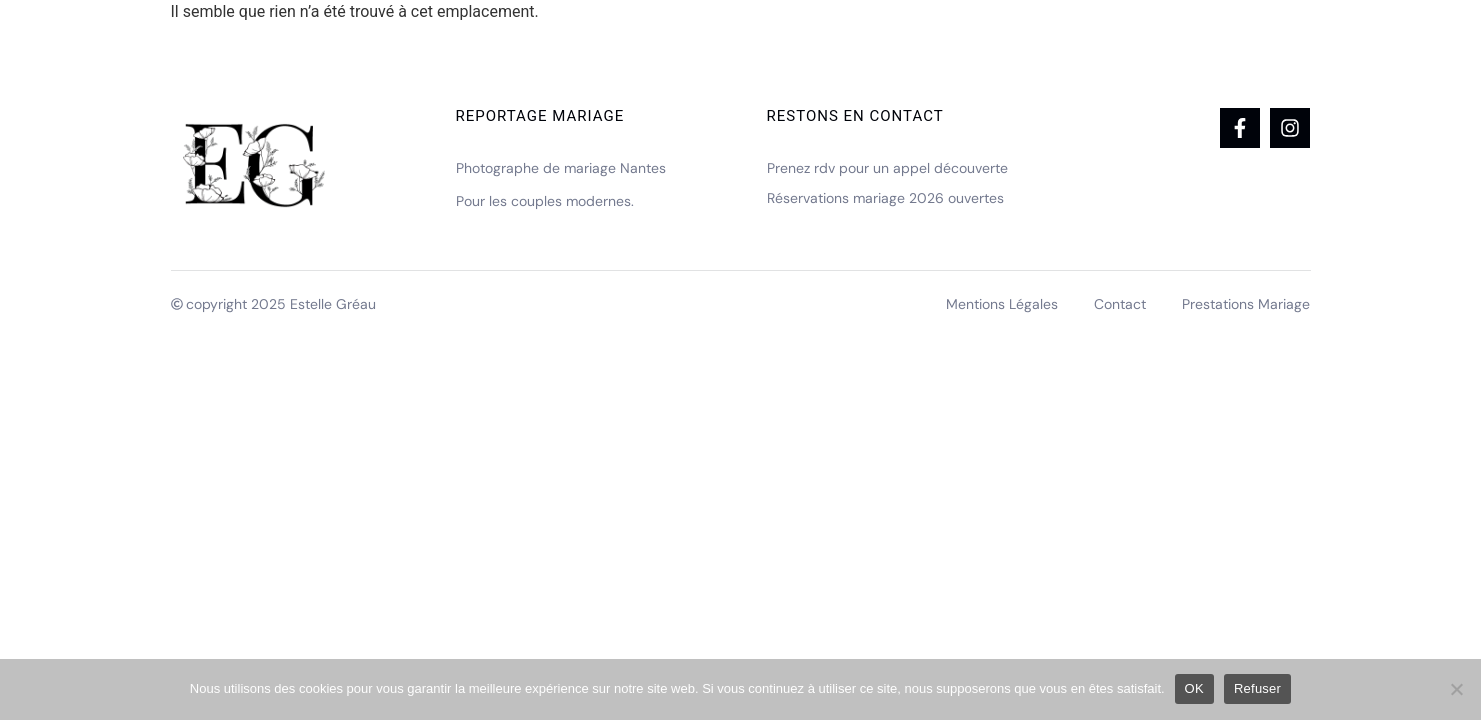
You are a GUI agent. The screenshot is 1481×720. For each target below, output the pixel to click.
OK (1194, 688)
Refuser (1257, 688)
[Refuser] (1456, 689)
